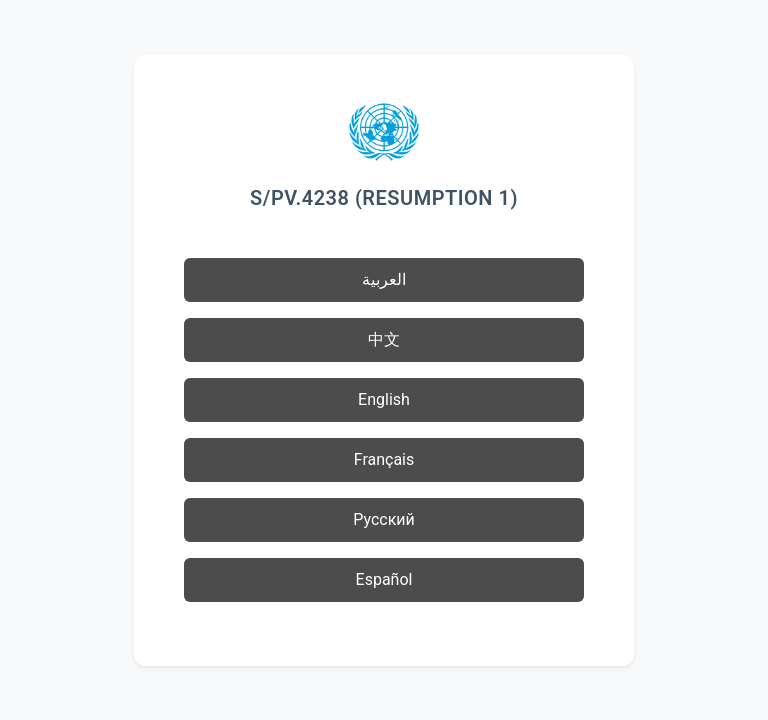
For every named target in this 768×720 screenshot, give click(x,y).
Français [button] (384, 459)
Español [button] (384, 579)
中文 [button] (384, 339)
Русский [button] (384, 519)
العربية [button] (384, 279)
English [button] (384, 399)
